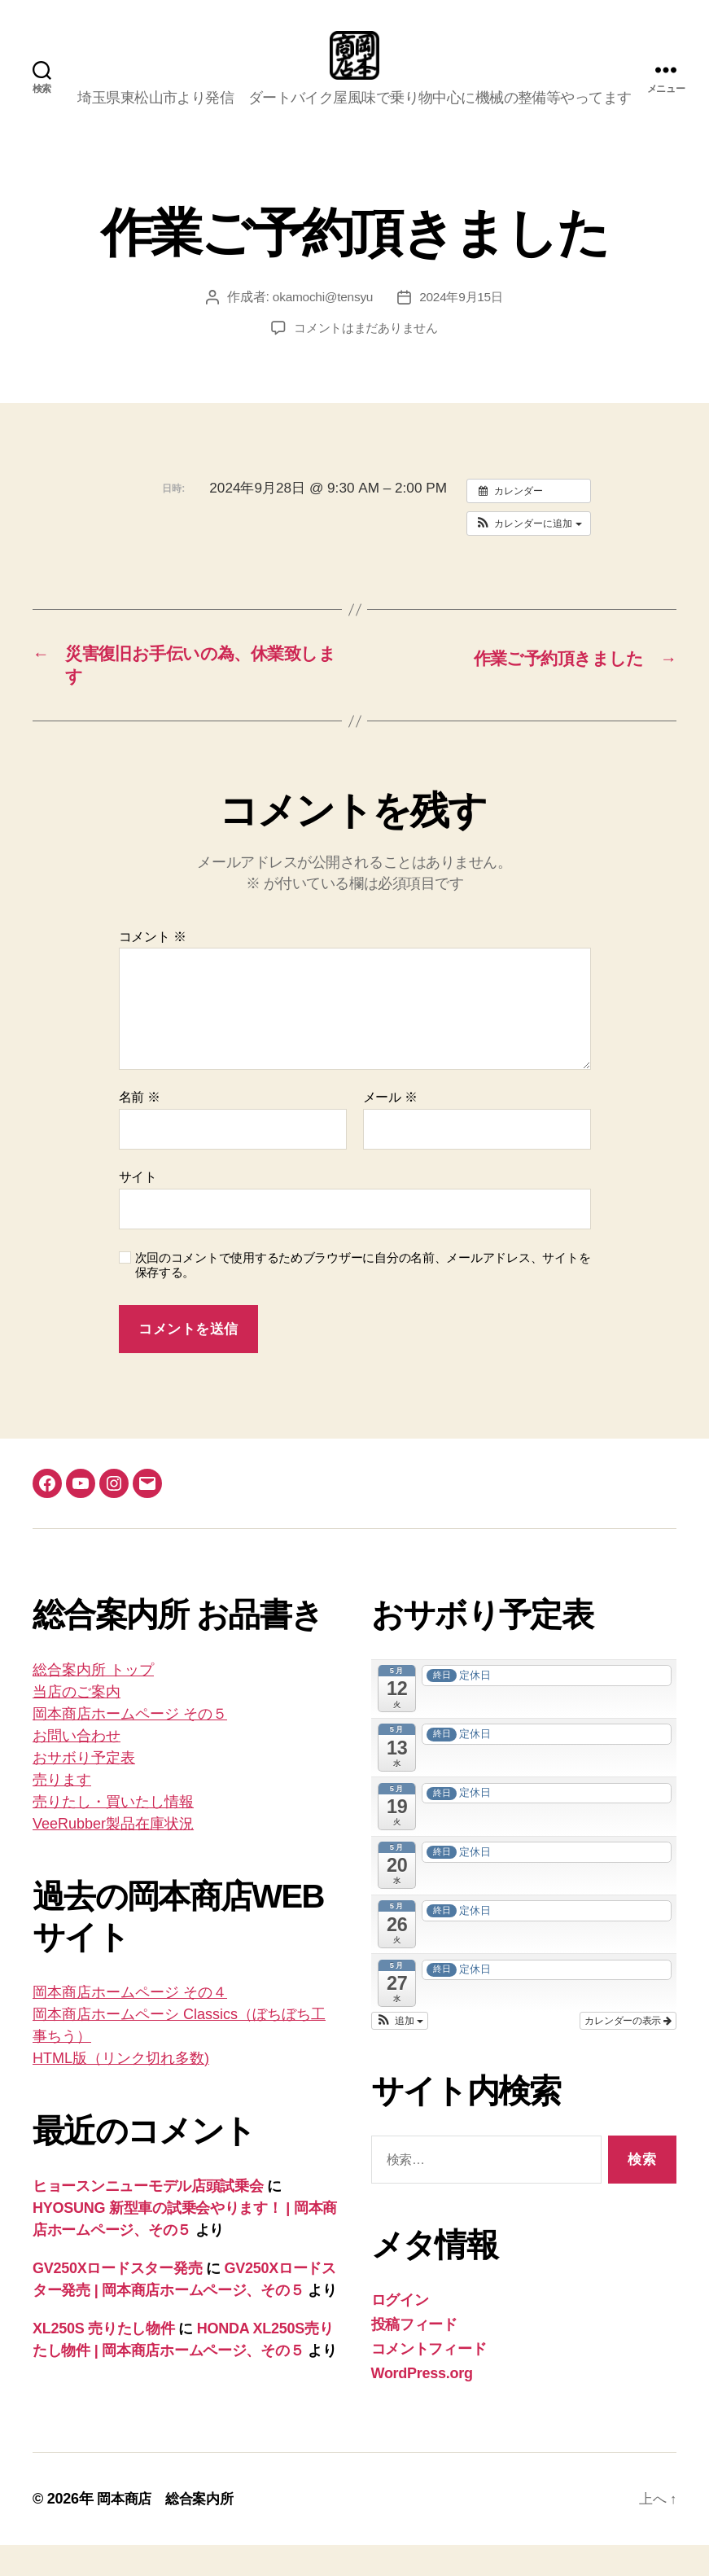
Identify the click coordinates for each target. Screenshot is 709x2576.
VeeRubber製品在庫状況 (113, 1855)
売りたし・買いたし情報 (113, 1833)
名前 (139, 1128)
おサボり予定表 (84, 1789)
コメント (152, 968)
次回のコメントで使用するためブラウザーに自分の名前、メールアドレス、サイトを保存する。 (363, 1296)
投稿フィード (414, 2355)
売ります (62, 1811)
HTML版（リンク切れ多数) (121, 2089)
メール (390, 1128)
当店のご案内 (76, 1723)
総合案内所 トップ (93, 1701)
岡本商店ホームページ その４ (130, 2023)
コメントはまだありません (366, 352)
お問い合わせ (76, 1767)
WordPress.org (422, 2404)
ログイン (400, 2331)
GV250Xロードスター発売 (117, 2299)
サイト (138, 1208)
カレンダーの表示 (628, 2051)
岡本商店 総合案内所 (169, 2529)
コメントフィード (429, 2380)
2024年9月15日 (463, 321)
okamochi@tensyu (321, 321)
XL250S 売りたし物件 (104, 2359)
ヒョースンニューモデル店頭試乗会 (148, 2217)
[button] (528, 548)
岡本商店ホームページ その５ (130, 1745)
